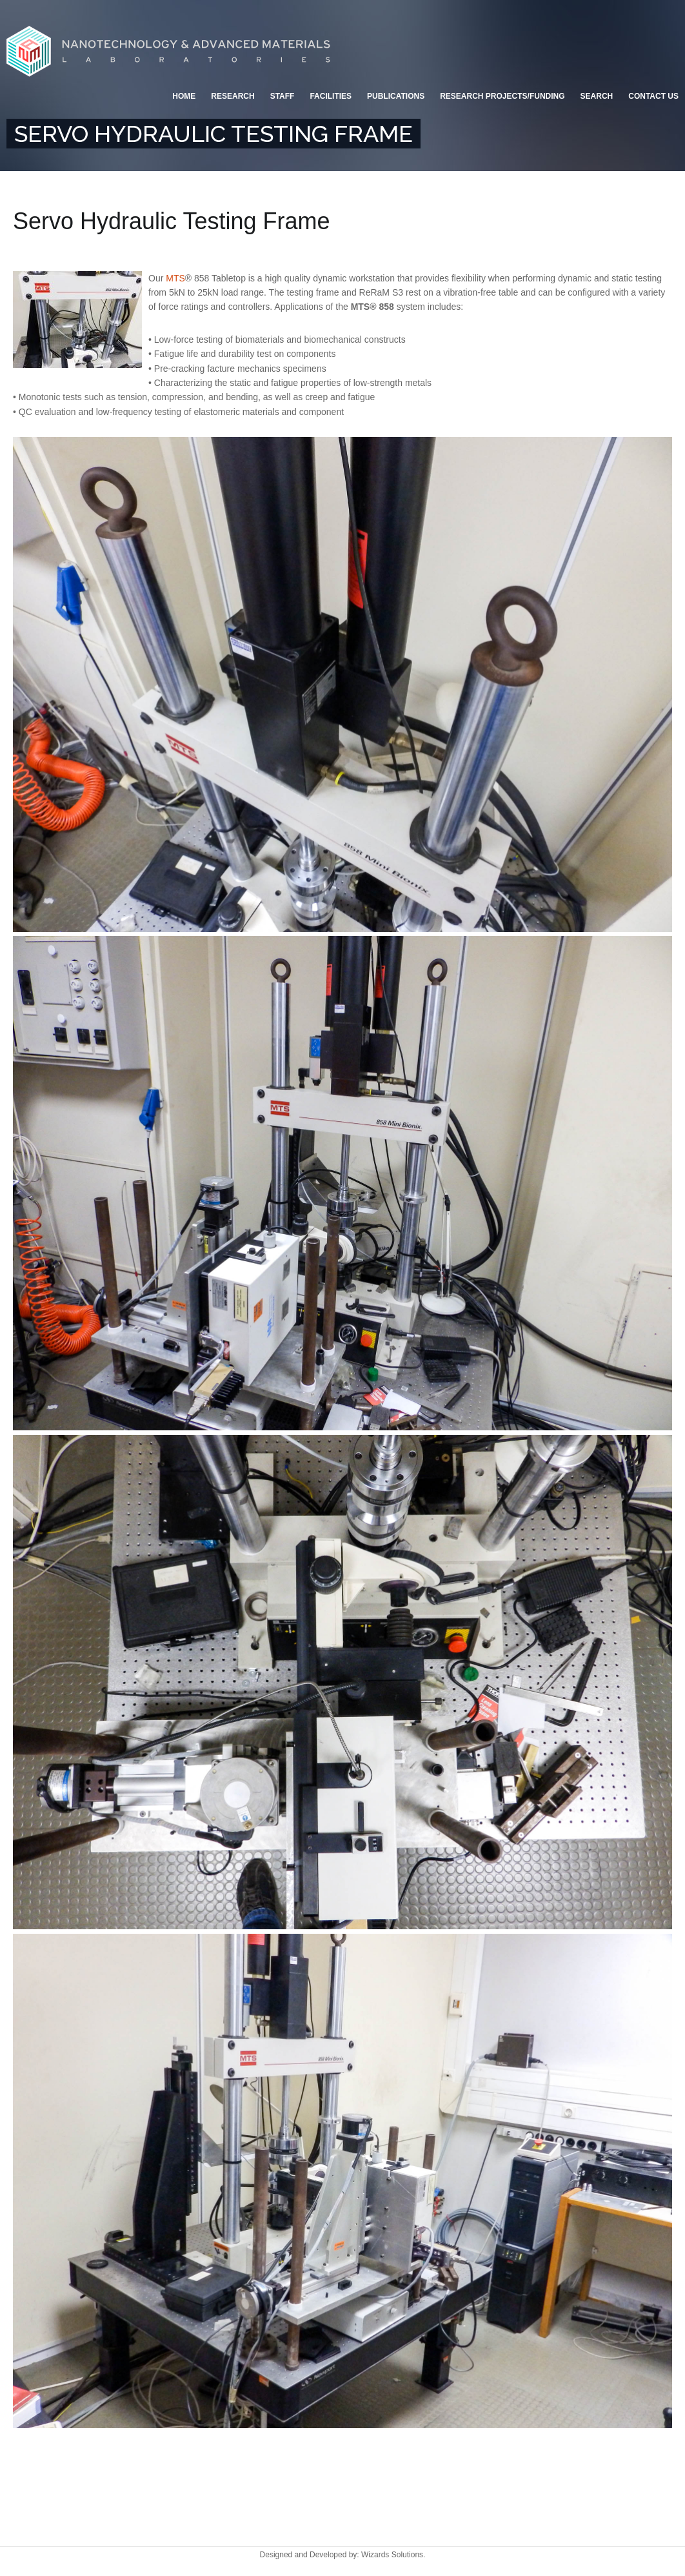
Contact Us (653, 96)
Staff (282, 96)
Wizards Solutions (392, 2554)
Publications (395, 96)
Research (232, 96)
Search (597, 96)
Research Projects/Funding (502, 96)
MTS (175, 278)
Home (183, 96)
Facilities (331, 96)
